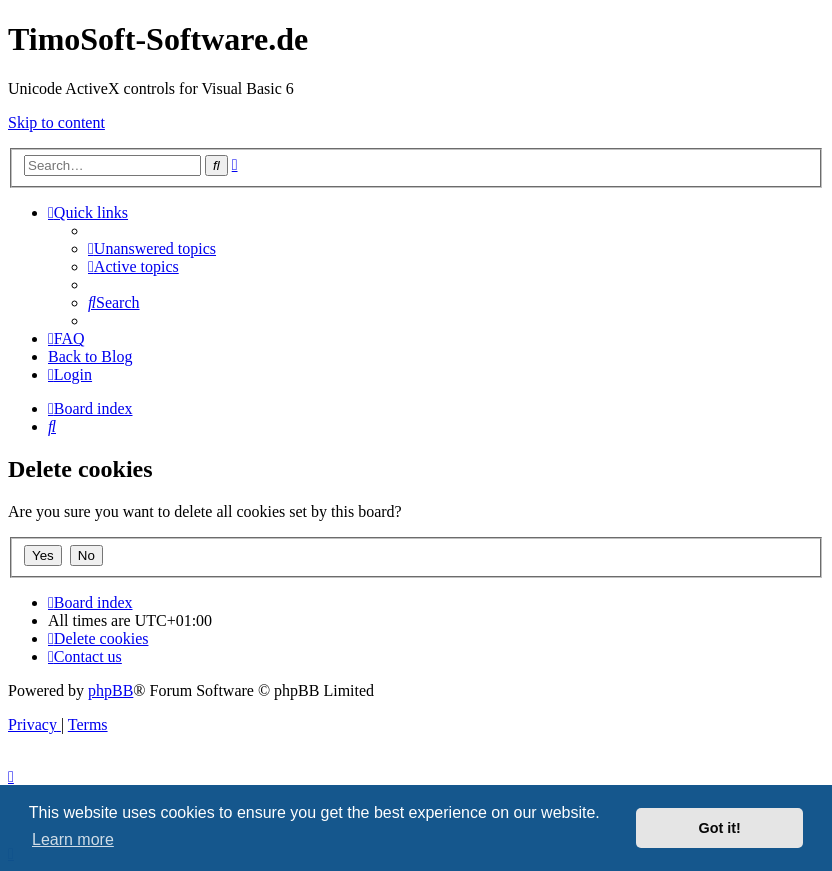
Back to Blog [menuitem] (90, 356)
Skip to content (56, 122)
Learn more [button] (73, 839)
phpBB (110, 690)
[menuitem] (152, 248)
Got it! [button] (720, 828)
